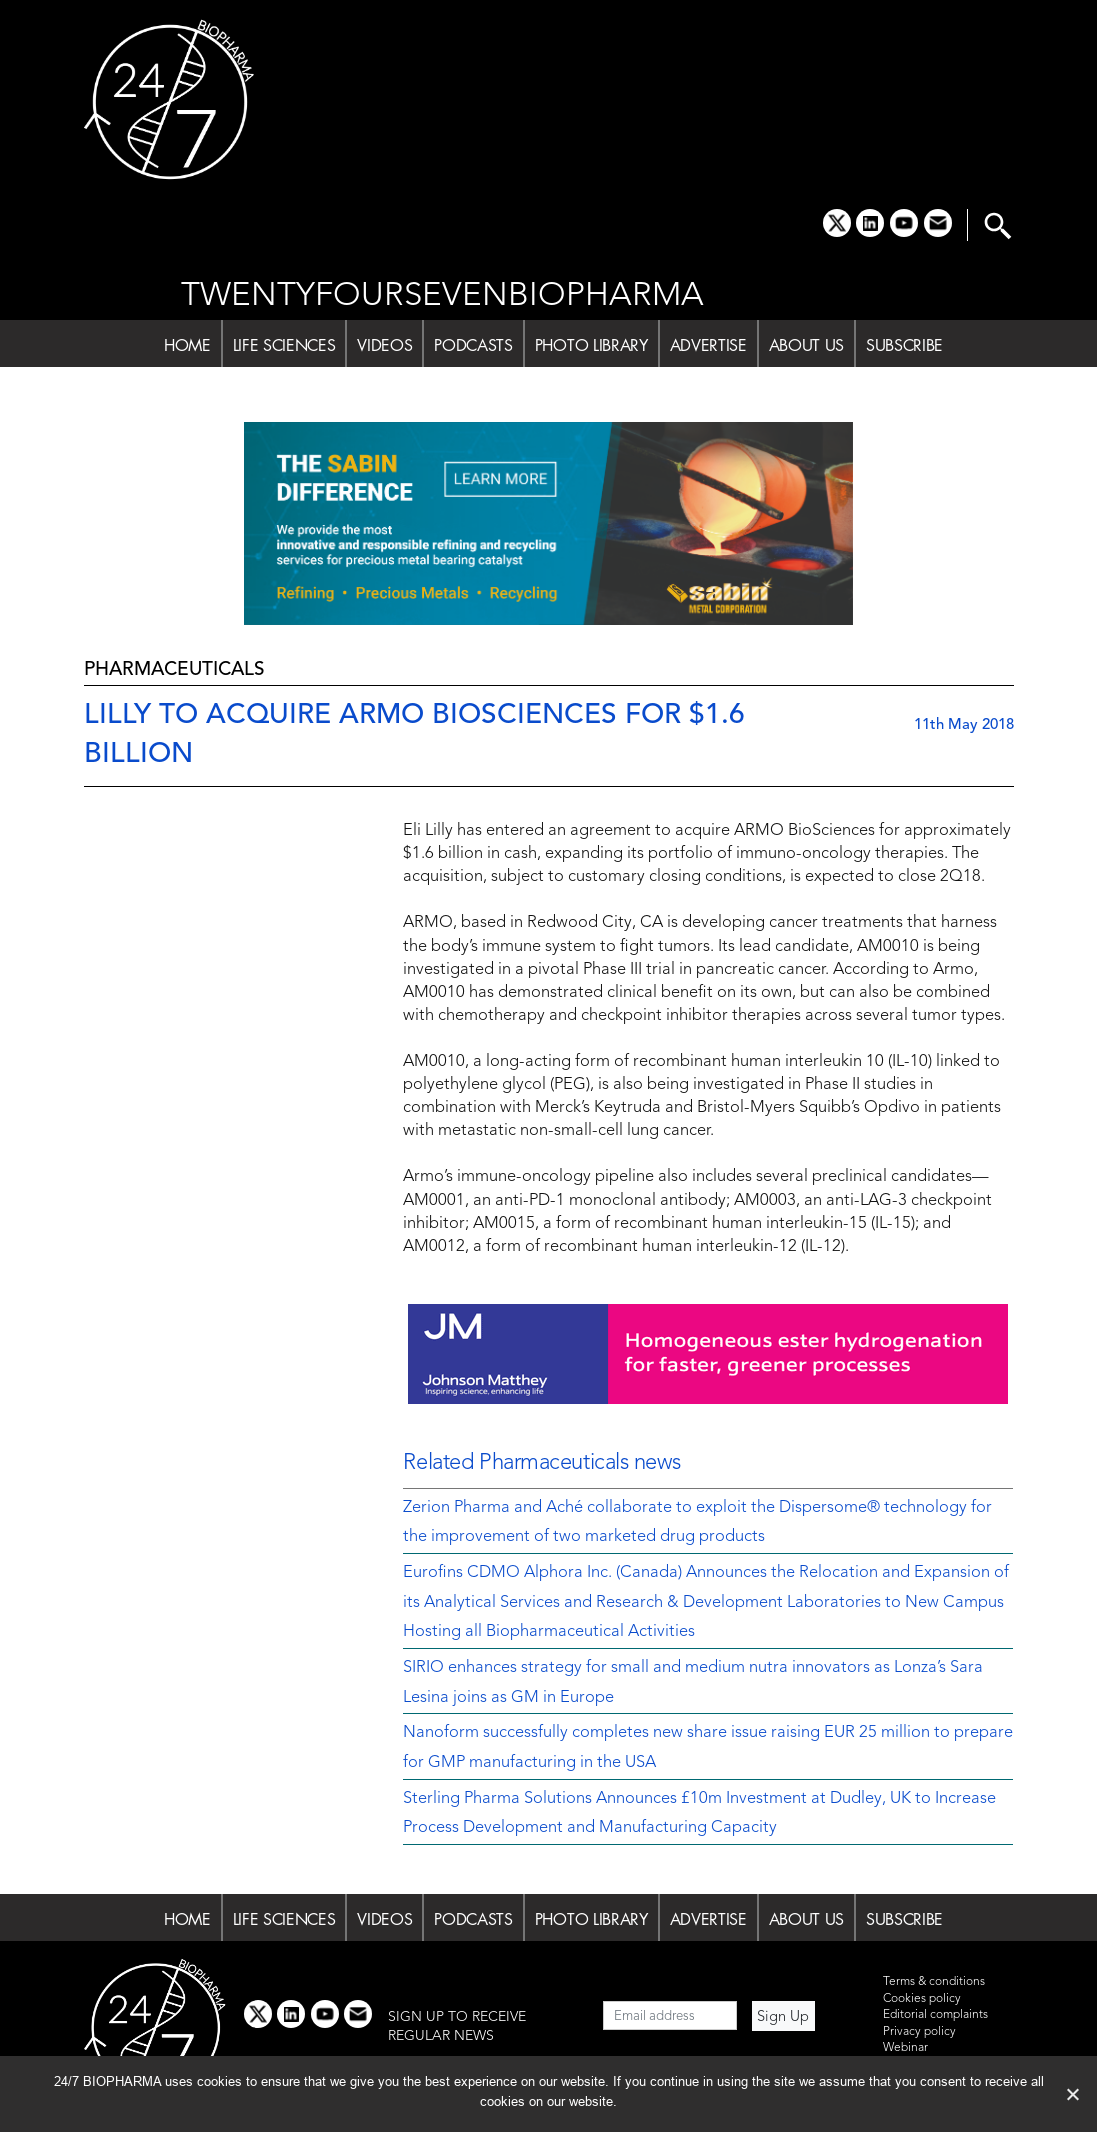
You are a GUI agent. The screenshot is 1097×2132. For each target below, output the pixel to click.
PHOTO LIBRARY (591, 345)
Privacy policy (919, 2032)
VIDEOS (384, 345)
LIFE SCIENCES (284, 345)
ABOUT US (806, 345)
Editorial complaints (935, 2015)
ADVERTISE (708, 345)
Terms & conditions (934, 1982)
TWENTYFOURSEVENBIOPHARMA (442, 296)
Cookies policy (922, 1999)
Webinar (905, 2048)
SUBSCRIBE (904, 345)
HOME (187, 345)
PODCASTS (473, 345)
